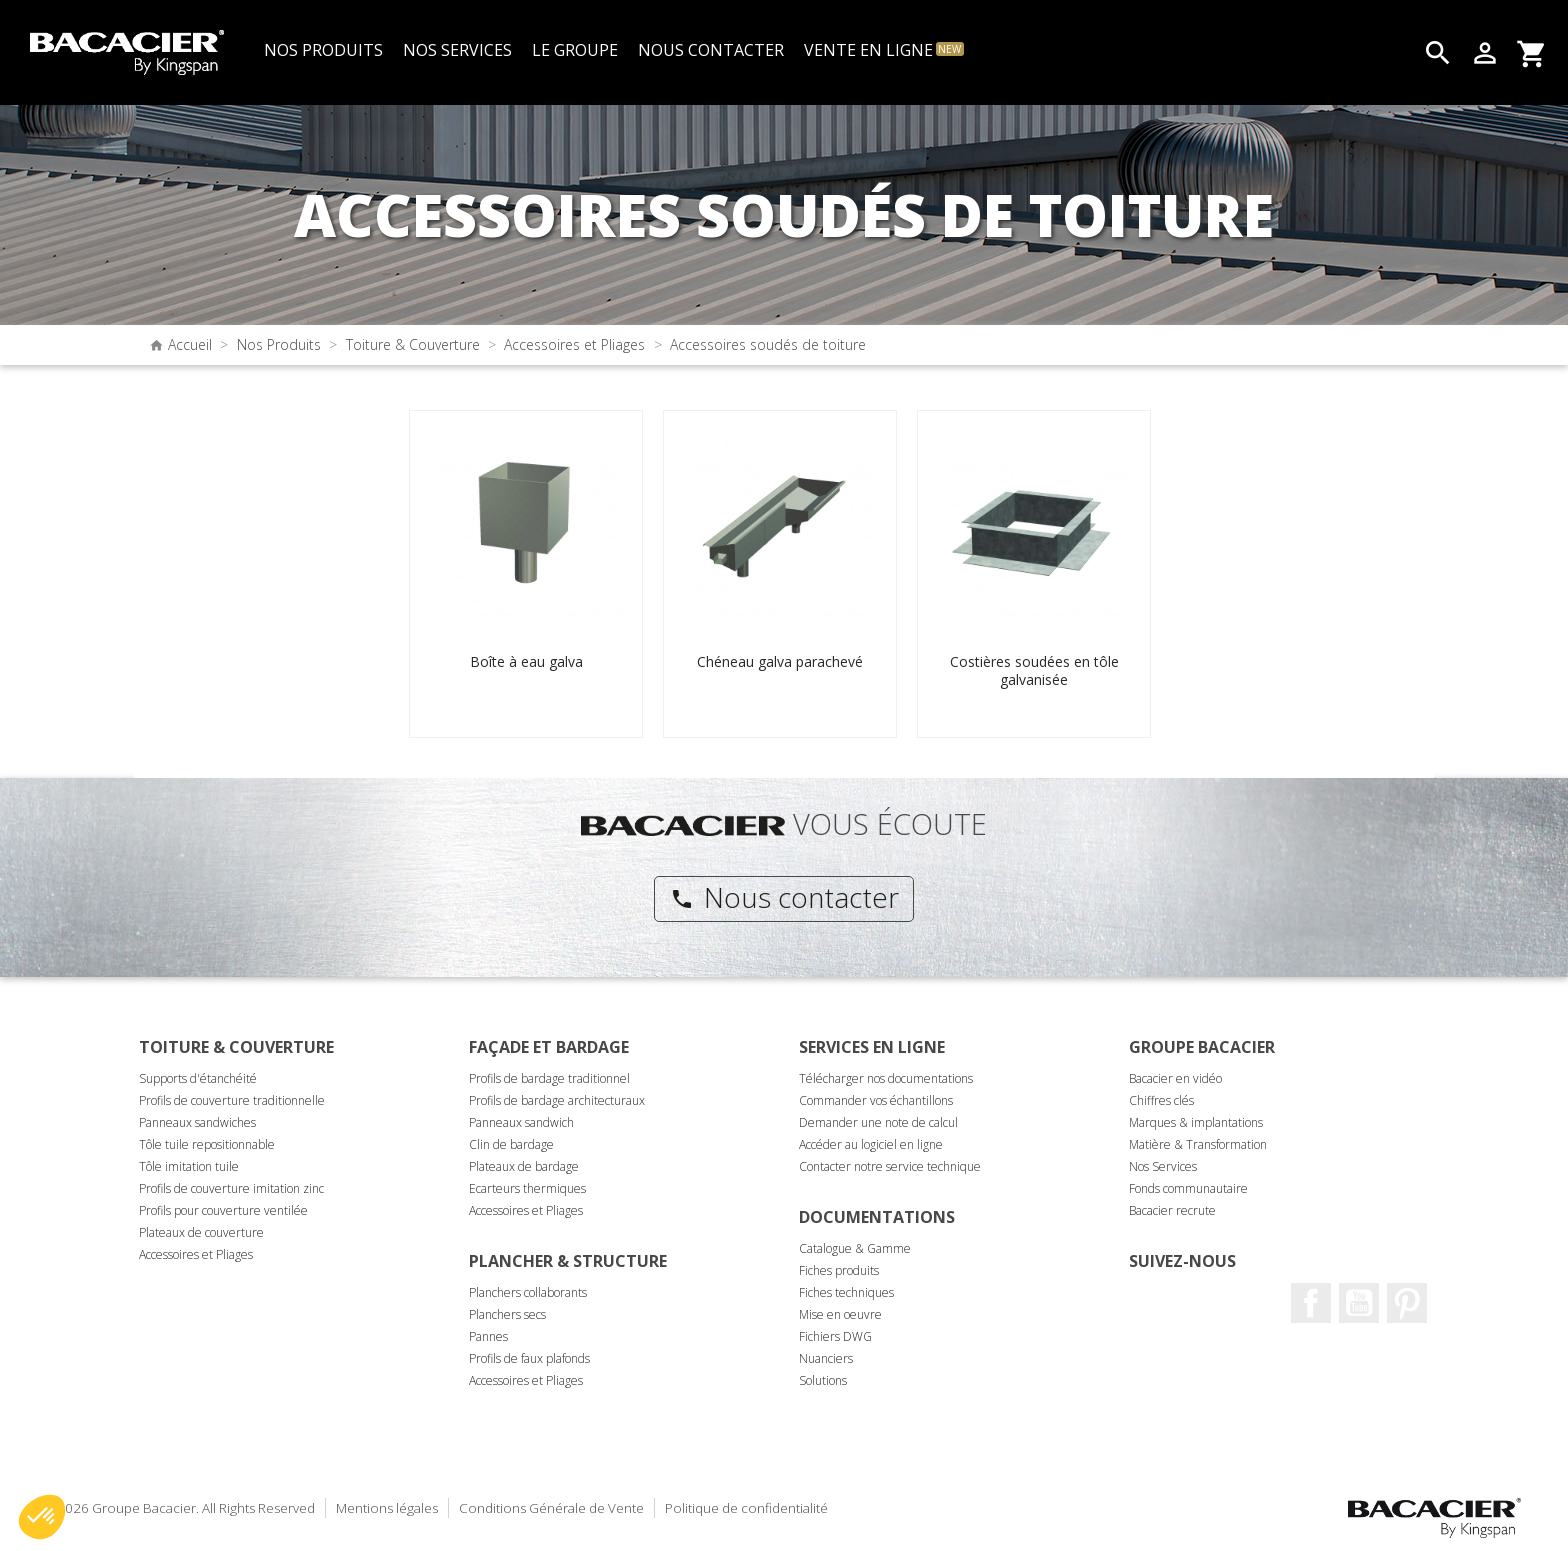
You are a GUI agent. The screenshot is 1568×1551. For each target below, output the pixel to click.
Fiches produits (839, 1270)
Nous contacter (784, 897)
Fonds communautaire (1188, 1188)
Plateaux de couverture (201, 1232)
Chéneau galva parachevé (780, 661)
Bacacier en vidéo (1175, 1078)
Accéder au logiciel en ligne (871, 1144)
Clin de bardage (511, 1144)
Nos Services (1163, 1166)
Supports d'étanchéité (198, 1078)
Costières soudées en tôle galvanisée (1034, 670)
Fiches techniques (846, 1292)
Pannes (488, 1336)
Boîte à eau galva (526, 661)
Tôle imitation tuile (189, 1166)
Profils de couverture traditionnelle (232, 1100)
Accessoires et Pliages (196, 1254)
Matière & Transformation (1198, 1144)
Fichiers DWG (835, 1336)
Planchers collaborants (528, 1292)
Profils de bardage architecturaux (557, 1100)
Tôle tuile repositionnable (207, 1144)
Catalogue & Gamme (855, 1248)
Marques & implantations (1196, 1122)
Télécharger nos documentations (886, 1078)
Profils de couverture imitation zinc (231, 1188)
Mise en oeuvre (840, 1314)
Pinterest (1407, 1303)
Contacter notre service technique (890, 1166)
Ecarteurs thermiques (527, 1188)
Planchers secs (507, 1314)
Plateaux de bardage (524, 1166)
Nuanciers (826, 1358)
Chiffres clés (1161, 1100)
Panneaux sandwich (521, 1122)
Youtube (1359, 1303)
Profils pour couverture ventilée (223, 1210)
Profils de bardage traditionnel (549, 1078)
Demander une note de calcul (878, 1122)
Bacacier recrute (1172, 1210)
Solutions (823, 1380)
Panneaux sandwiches (197, 1122)
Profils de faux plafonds (529, 1358)
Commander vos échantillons (876, 1100)
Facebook (1311, 1303)
